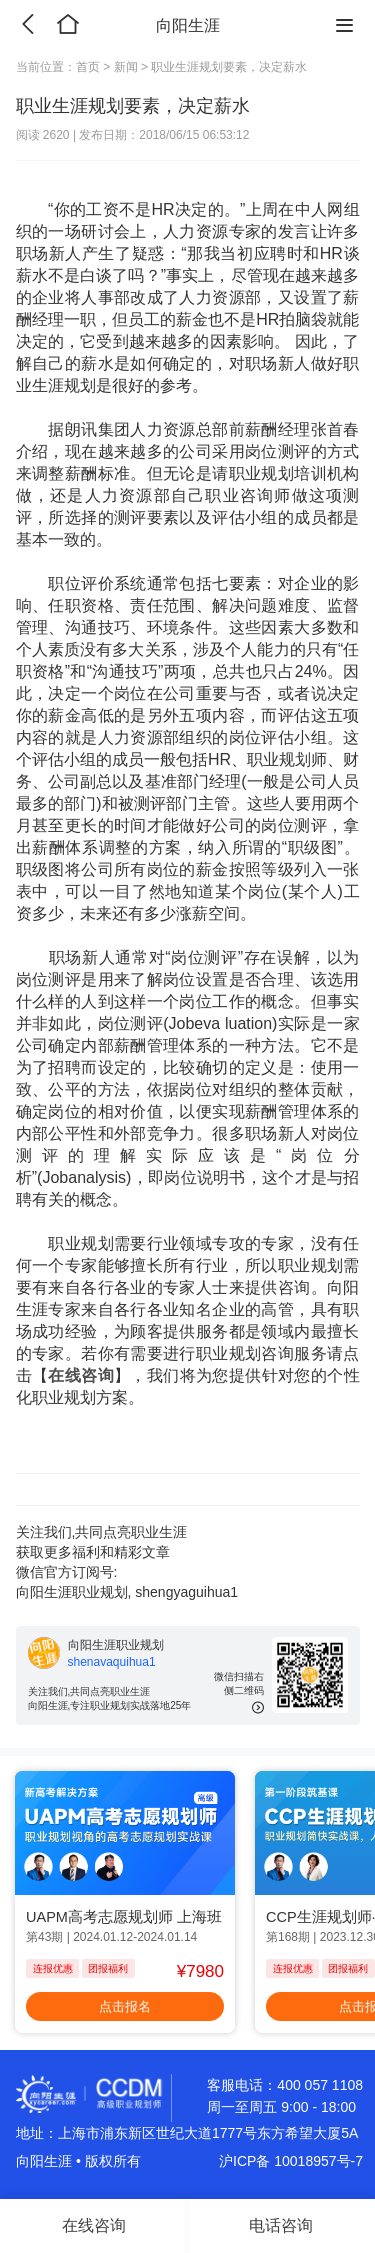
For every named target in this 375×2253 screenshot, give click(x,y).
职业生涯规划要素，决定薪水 (229, 67)
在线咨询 (81, 1375)
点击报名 (125, 2006)
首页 (89, 67)
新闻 (125, 67)
